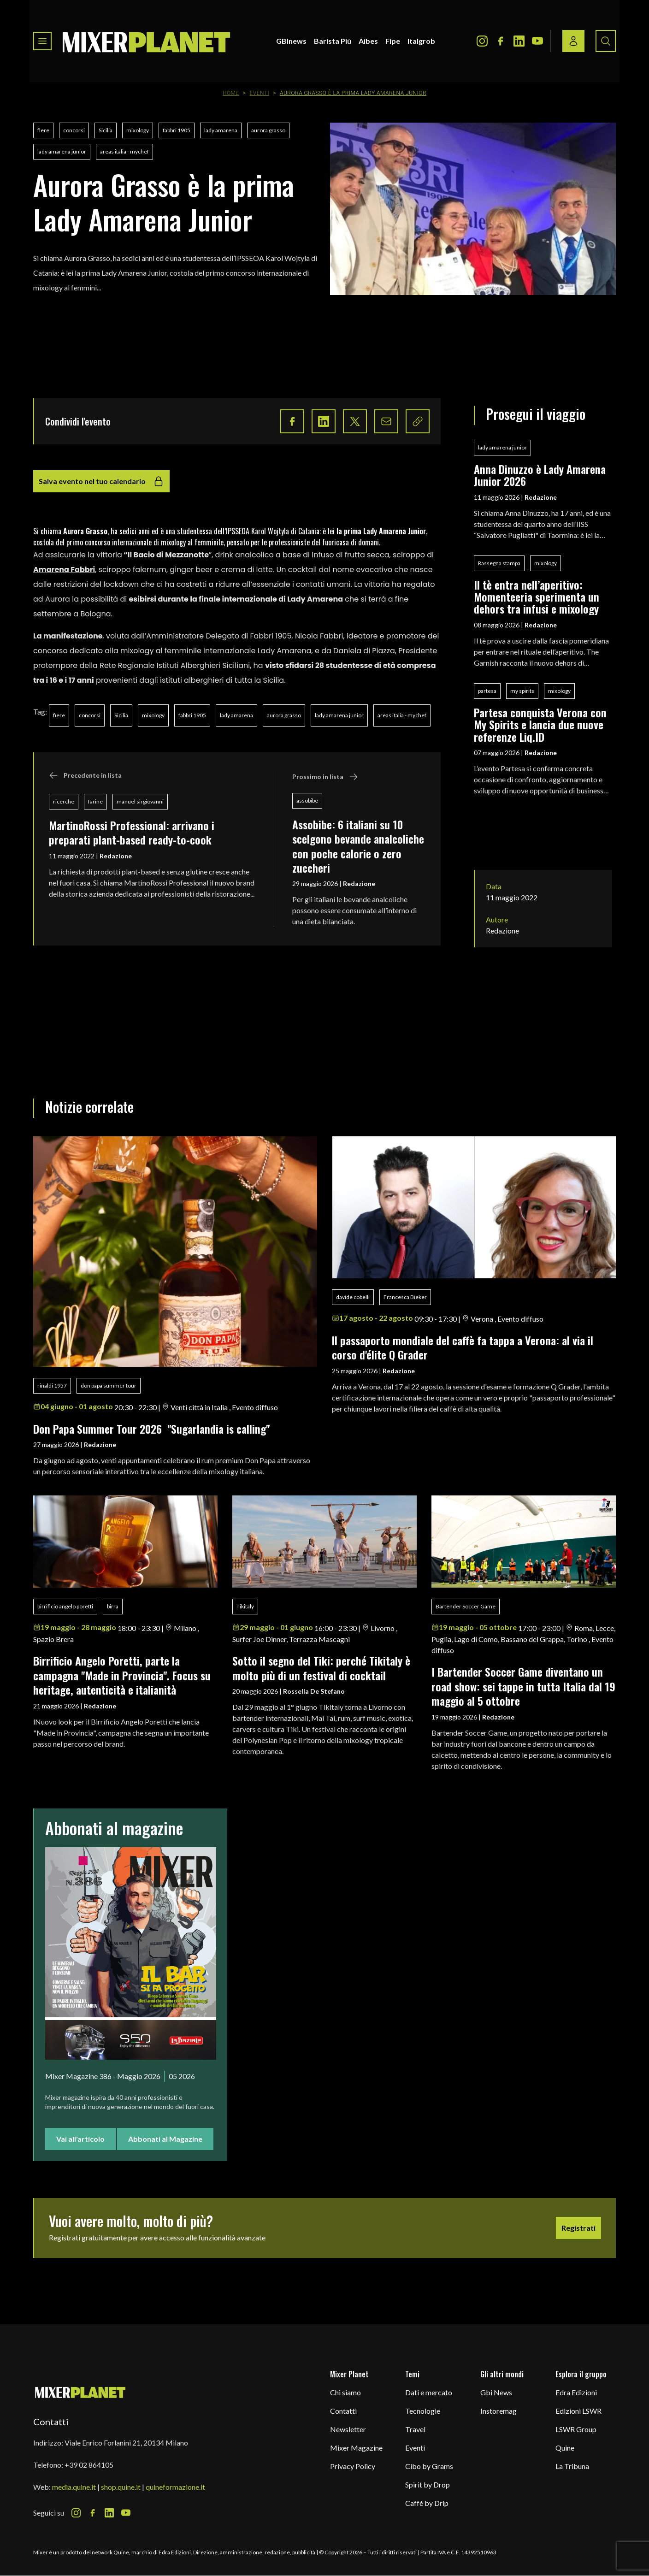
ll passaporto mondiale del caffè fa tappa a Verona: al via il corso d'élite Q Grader (462, 1347)
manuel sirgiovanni (140, 801)
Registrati (578, 2227)
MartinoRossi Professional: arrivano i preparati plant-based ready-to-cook (131, 832)
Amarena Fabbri (64, 569)
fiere (43, 130)
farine (95, 801)
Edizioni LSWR (578, 2410)
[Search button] (606, 41)
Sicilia (105, 130)
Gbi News (496, 2392)
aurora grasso (268, 130)
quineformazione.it (175, 2486)
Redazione (116, 856)
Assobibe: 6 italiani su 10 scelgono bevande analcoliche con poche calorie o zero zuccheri (358, 846)
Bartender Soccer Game (466, 1606)
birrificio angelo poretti (65, 1606)
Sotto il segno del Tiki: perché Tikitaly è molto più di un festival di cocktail (321, 1667)
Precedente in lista (85, 775)
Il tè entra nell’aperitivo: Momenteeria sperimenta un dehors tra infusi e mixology (539, 597)
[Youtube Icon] (537, 41)
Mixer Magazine (356, 2447)
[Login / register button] (573, 41)
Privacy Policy (352, 2466)
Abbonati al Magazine (165, 2138)
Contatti (343, 2410)
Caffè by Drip (426, 2503)
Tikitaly (245, 1606)
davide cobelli (353, 1297)
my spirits (522, 690)
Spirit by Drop (427, 2484)
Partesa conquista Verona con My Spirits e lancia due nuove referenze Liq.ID (540, 724)
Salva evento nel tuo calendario (101, 481)
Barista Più (332, 40)
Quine (564, 2447)
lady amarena (220, 130)
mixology (137, 130)
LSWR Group (575, 2429)
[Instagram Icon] (482, 41)
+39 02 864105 (89, 2464)
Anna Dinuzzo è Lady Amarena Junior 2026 (540, 475)
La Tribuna (572, 2466)
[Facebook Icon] (500, 41)
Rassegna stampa (499, 563)
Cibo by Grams (429, 2466)
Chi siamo (345, 2392)
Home (231, 93)
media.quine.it (74, 2486)
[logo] (146, 41)
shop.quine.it (121, 2486)
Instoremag (498, 2410)
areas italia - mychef (124, 151)
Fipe (392, 40)
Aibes (368, 40)
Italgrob (421, 40)
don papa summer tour (108, 1385)
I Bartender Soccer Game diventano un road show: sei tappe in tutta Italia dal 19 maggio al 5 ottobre (523, 1686)
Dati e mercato (428, 2392)
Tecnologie (422, 2410)
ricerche (63, 801)
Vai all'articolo (80, 2138)
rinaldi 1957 (52, 1385)
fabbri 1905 (176, 130)
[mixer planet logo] (80, 2392)
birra (112, 1606)
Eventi (260, 93)
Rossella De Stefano (314, 1691)
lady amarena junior (61, 151)
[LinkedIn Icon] (519, 41)
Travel (415, 2429)
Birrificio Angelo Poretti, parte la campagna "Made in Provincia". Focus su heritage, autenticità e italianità (122, 1675)
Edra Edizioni (576, 2392)
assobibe (307, 800)
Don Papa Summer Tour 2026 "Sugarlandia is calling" (151, 1428)
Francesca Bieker (405, 1297)
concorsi (74, 130)
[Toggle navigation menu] (42, 41)
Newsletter (348, 2429)
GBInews (291, 40)
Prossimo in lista (325, 776)
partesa (487, 690)
